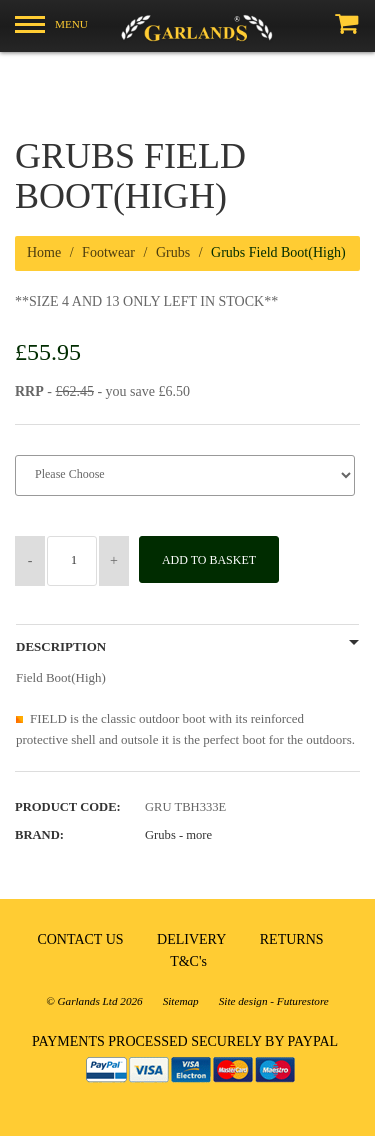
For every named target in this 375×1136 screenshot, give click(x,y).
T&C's (188, 961)
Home (44, 252)
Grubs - (178, 835)
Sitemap (181, 1001)
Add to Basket (209, 560)
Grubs (173, 252)
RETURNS (292, 939)
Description (61, 647)
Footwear (108, 252)
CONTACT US (80, 939)
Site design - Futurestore (274, 1001)
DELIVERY (191, 939)
